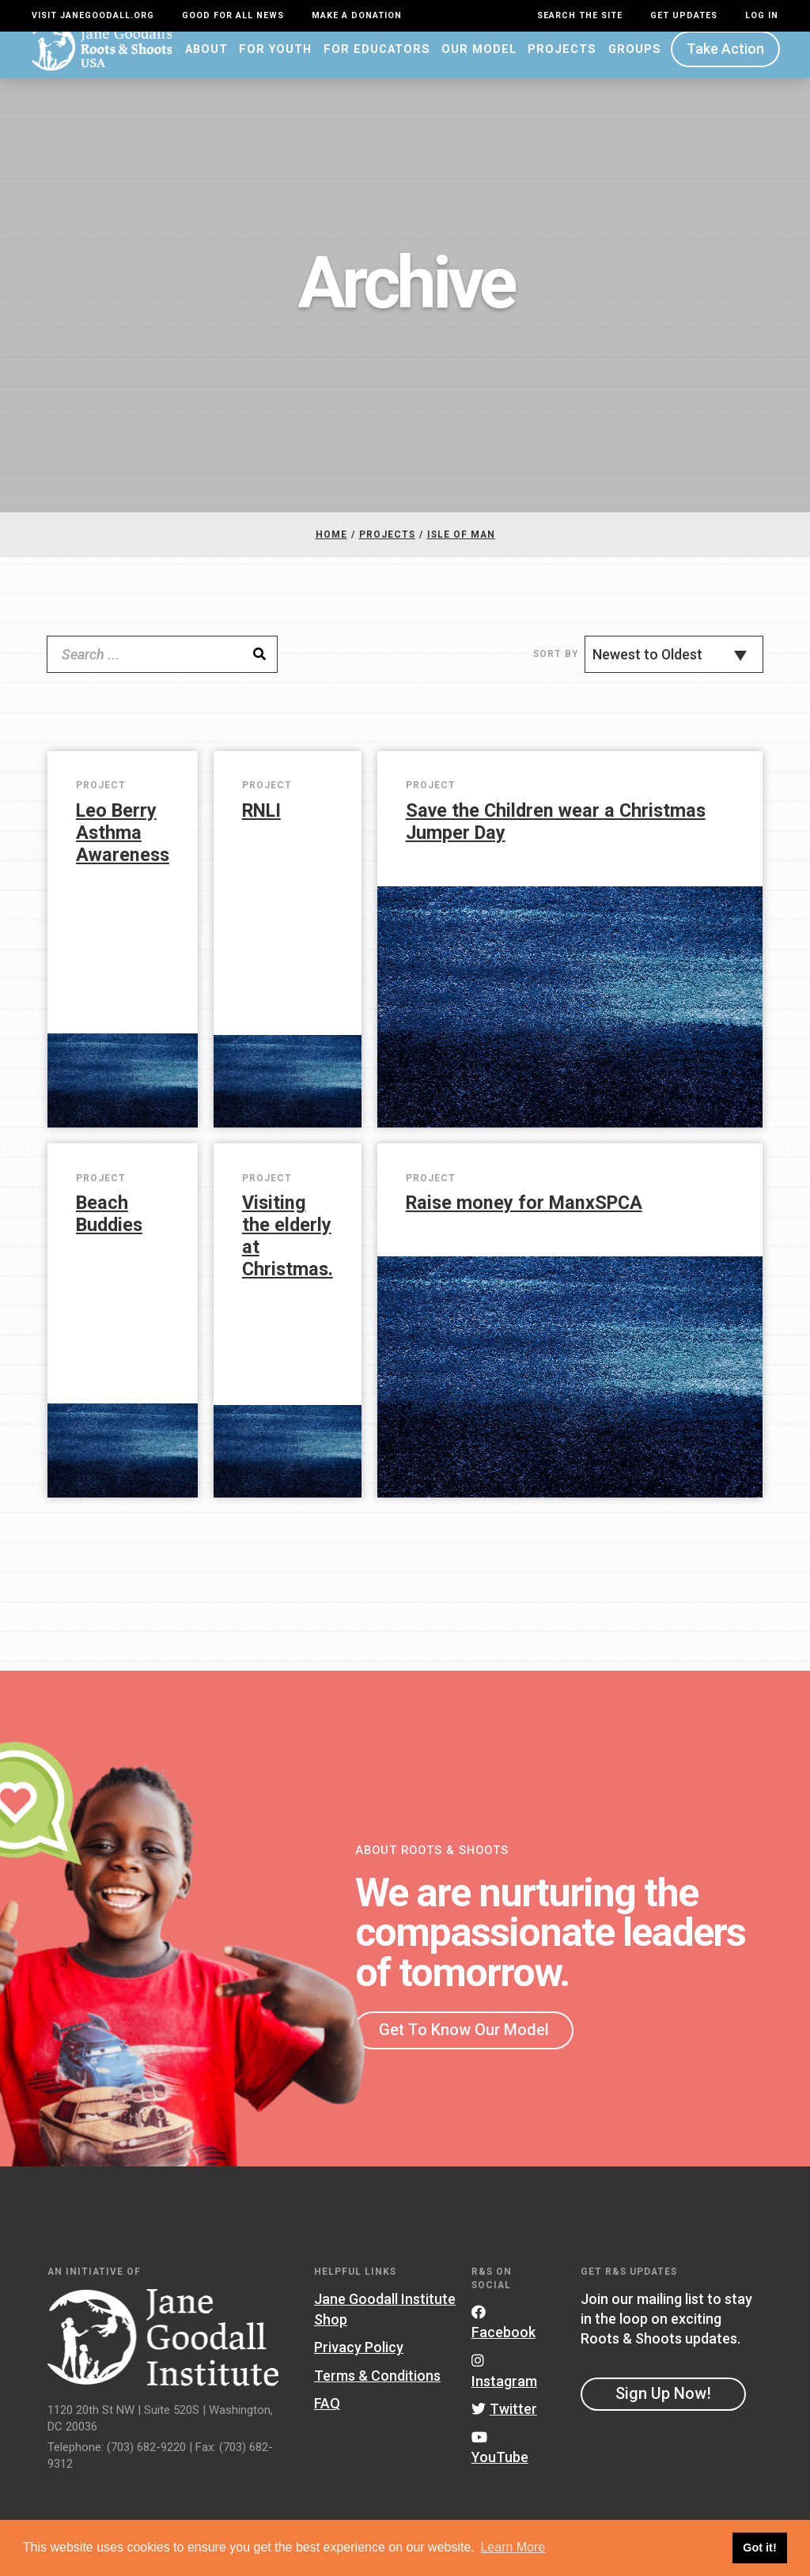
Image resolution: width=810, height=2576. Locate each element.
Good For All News (233, 15)
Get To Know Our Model (464, 2041)
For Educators (377, 61)
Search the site (580, 15)
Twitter (504, 2420)
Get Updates (683, 15)
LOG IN (761, 15)
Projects (562, 61)
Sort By (555, 665)
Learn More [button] (512, 2547)
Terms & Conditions (377, 2387)
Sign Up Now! (663, 2405)
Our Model (479, 61)
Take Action (725, 61)
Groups (634, 61)
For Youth (275, 61)
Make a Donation (357, 15)
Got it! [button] (759, 2547)
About (206, 61)
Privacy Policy (358, 2359)
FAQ (327, 2416)
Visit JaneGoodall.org (93, 15)
